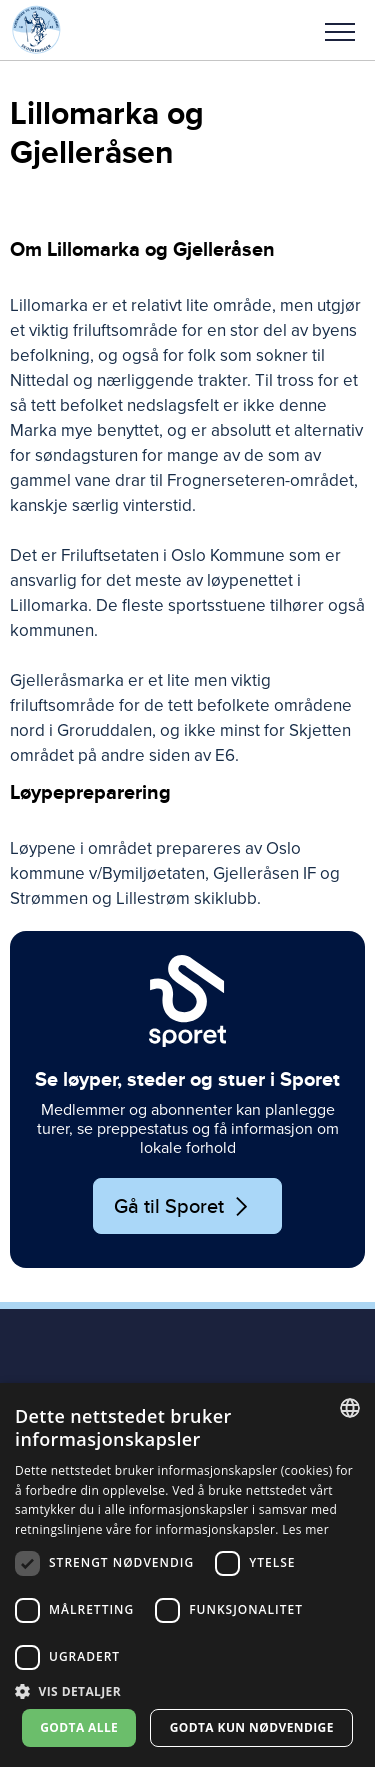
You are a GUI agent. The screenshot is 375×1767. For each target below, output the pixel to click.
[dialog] (187, 1575)
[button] (340, 30)
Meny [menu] (340, 32)
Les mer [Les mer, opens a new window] (305, 1529)
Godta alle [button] (79, 1727)
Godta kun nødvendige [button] (252, 1727)
